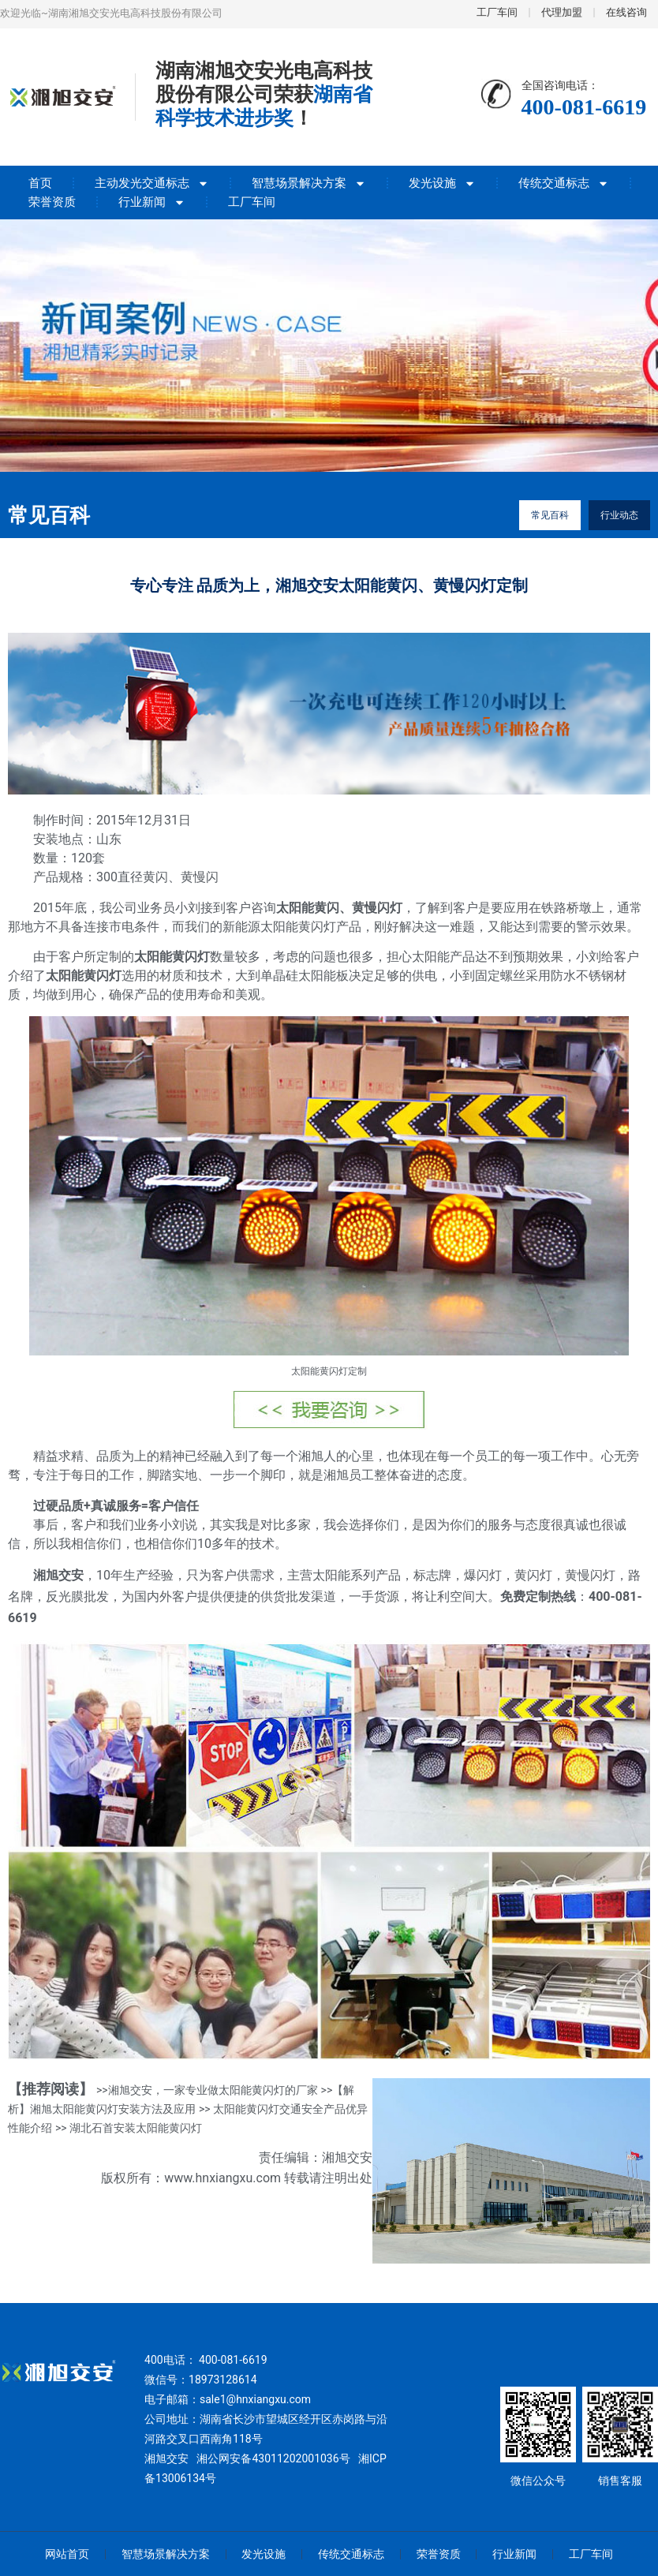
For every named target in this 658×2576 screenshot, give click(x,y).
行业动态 (619, 515)
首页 (40, 183)
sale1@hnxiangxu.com (255, 2399)
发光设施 (442, 183)
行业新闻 (151, 202)
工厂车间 (251, 202)
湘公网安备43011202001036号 (273, 2458)
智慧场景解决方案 (309, 183)
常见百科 (550, 515)
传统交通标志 (563, 183)
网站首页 (66, 2554)
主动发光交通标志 (152, 183)
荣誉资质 (52, 202)
